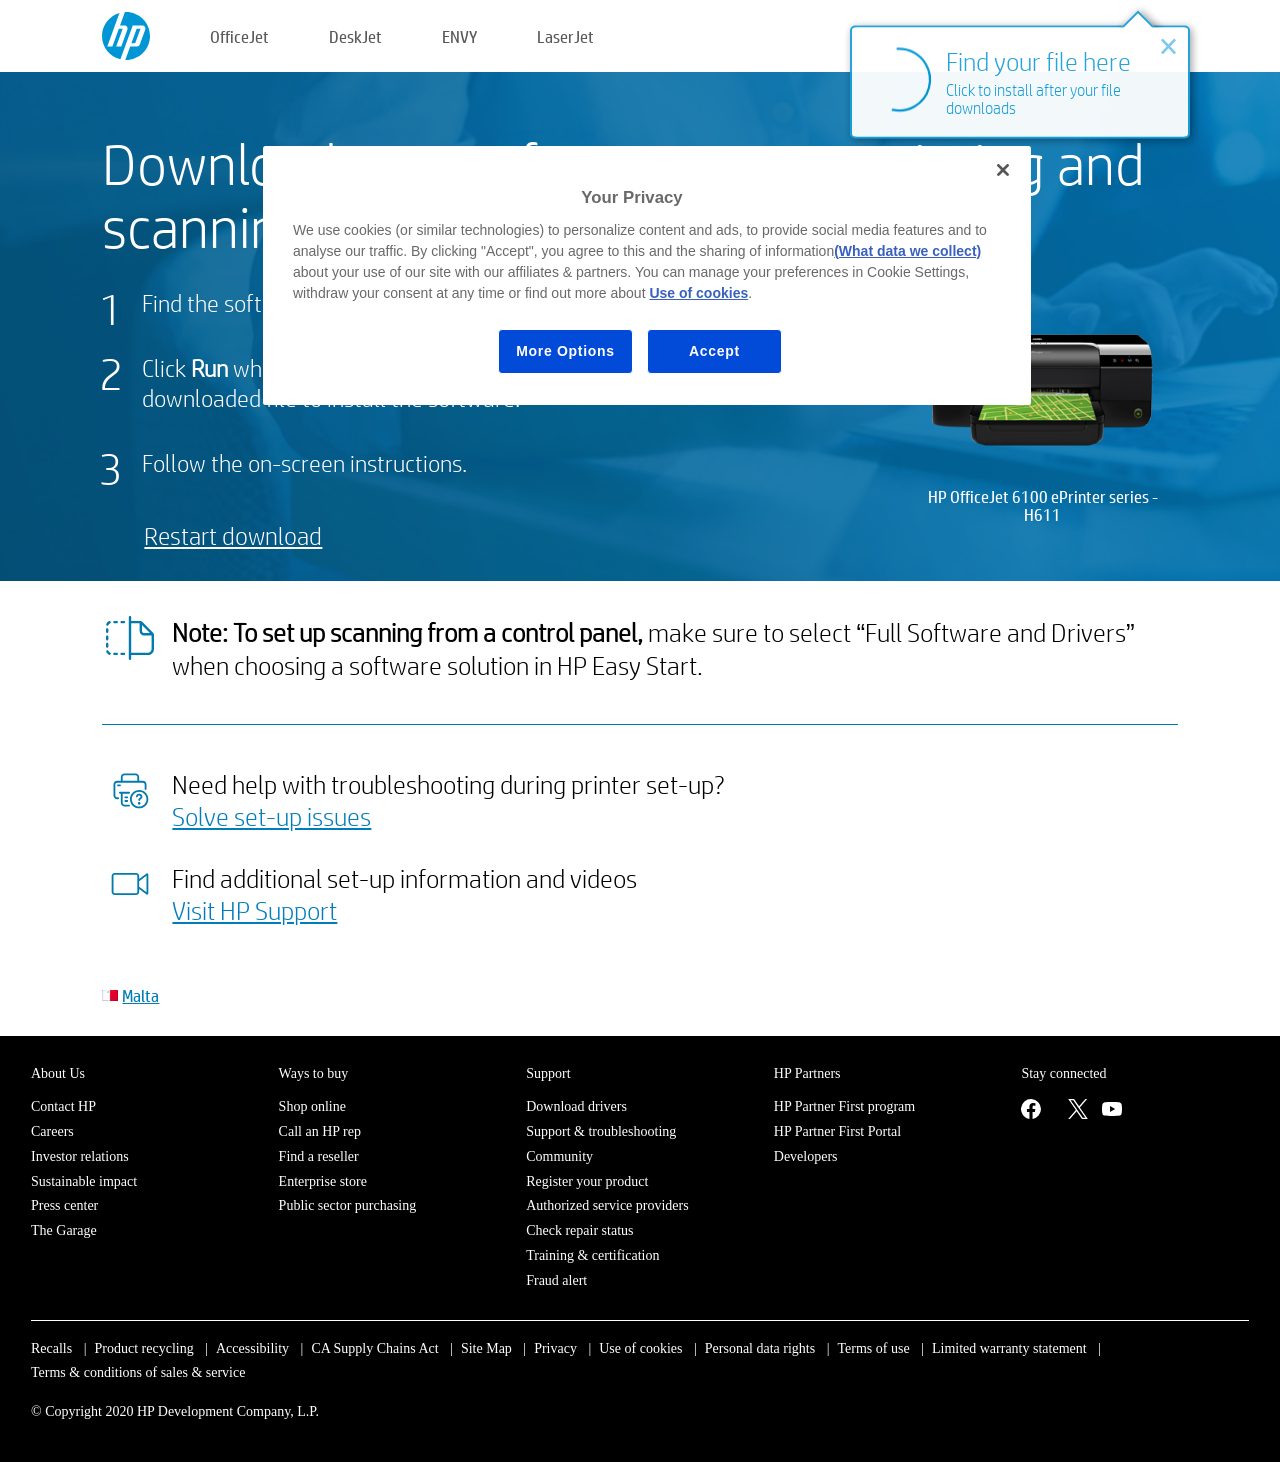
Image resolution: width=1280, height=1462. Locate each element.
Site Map (486, 1348)
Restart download (233, 535)
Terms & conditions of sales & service (138, 1372)
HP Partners (807, 1073)
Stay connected (1063, 1073)
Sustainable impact (84, 1181)
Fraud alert (556, 1280)
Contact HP (63, 1106)
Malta (140, 995)
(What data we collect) (907, 251)
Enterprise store (323, 1181)
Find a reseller (319, 1156)
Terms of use (874, 1348)
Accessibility (252, 1348)
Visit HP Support (254, 910)
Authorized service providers (607, 1205)
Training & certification (592, 1255)
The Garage (64, 1230)
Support (548, 1073)
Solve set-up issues (271, 816)
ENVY (459, 36)
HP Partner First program (844, 1106)
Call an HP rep (320, 1131)
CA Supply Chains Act (374, 1348)
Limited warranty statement (1009, 1348)
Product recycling (144, 1348)
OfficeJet (239, 36)
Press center (64, 1205)
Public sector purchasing (348, 1205)
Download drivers (576, 1106)
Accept (714, 351)
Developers (806, 1156)
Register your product (587, 1181)
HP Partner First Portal (837, 1131)
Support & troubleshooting (601, 1131)
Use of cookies (640, 1348)
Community (559, 1156)
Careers (52, 1131)
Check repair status (579, 1230)
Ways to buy (314, 1073)
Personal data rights (760, 1348)
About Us (58, 1073)
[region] (647, 275)
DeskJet (355, 36)
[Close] (1003, 170)
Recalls (51, 1348)
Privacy (555, 1348)
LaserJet (565, 36)
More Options (565, 351)
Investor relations (80, 1156)
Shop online (312, 1106)
